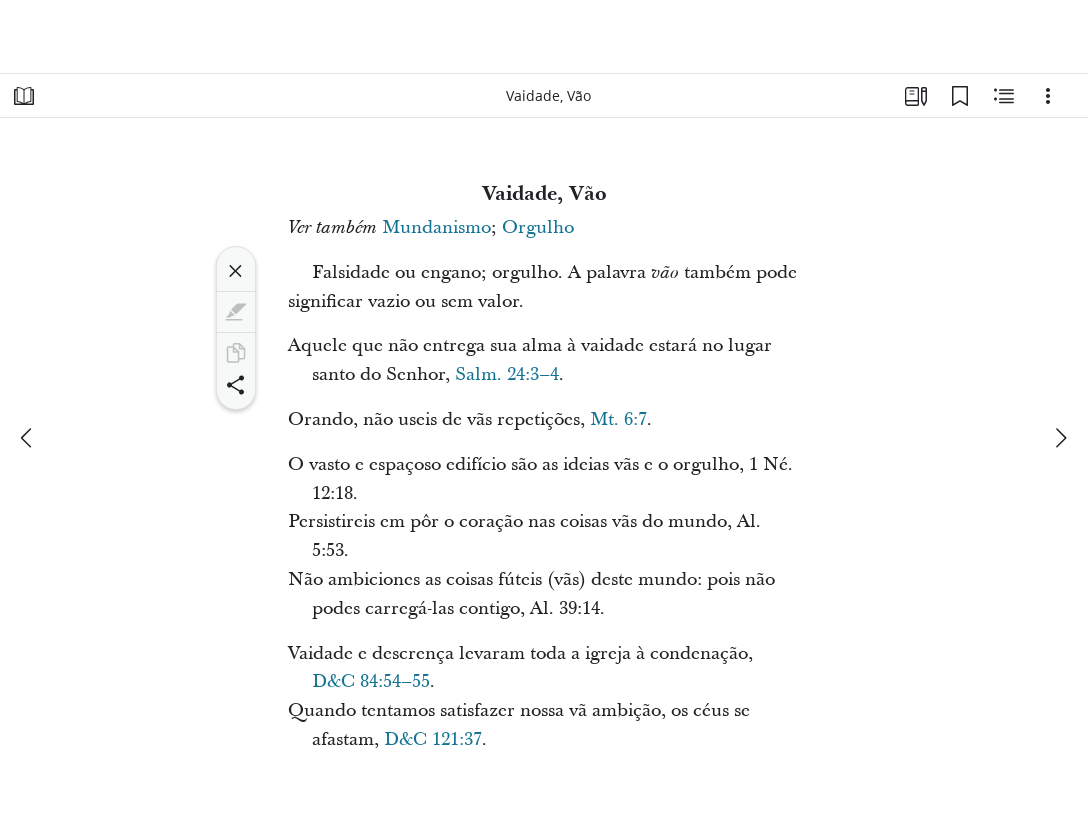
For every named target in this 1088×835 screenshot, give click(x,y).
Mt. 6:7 (618, 419)
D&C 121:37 (433, 739)
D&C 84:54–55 (371, 681)
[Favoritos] (960, 96)
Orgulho (538, 227)
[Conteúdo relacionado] (1004, 96)
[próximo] (1060, 438)
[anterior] (28, 438)
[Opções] (1048, 96)
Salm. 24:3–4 (507, 374)
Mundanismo (436, 227)
